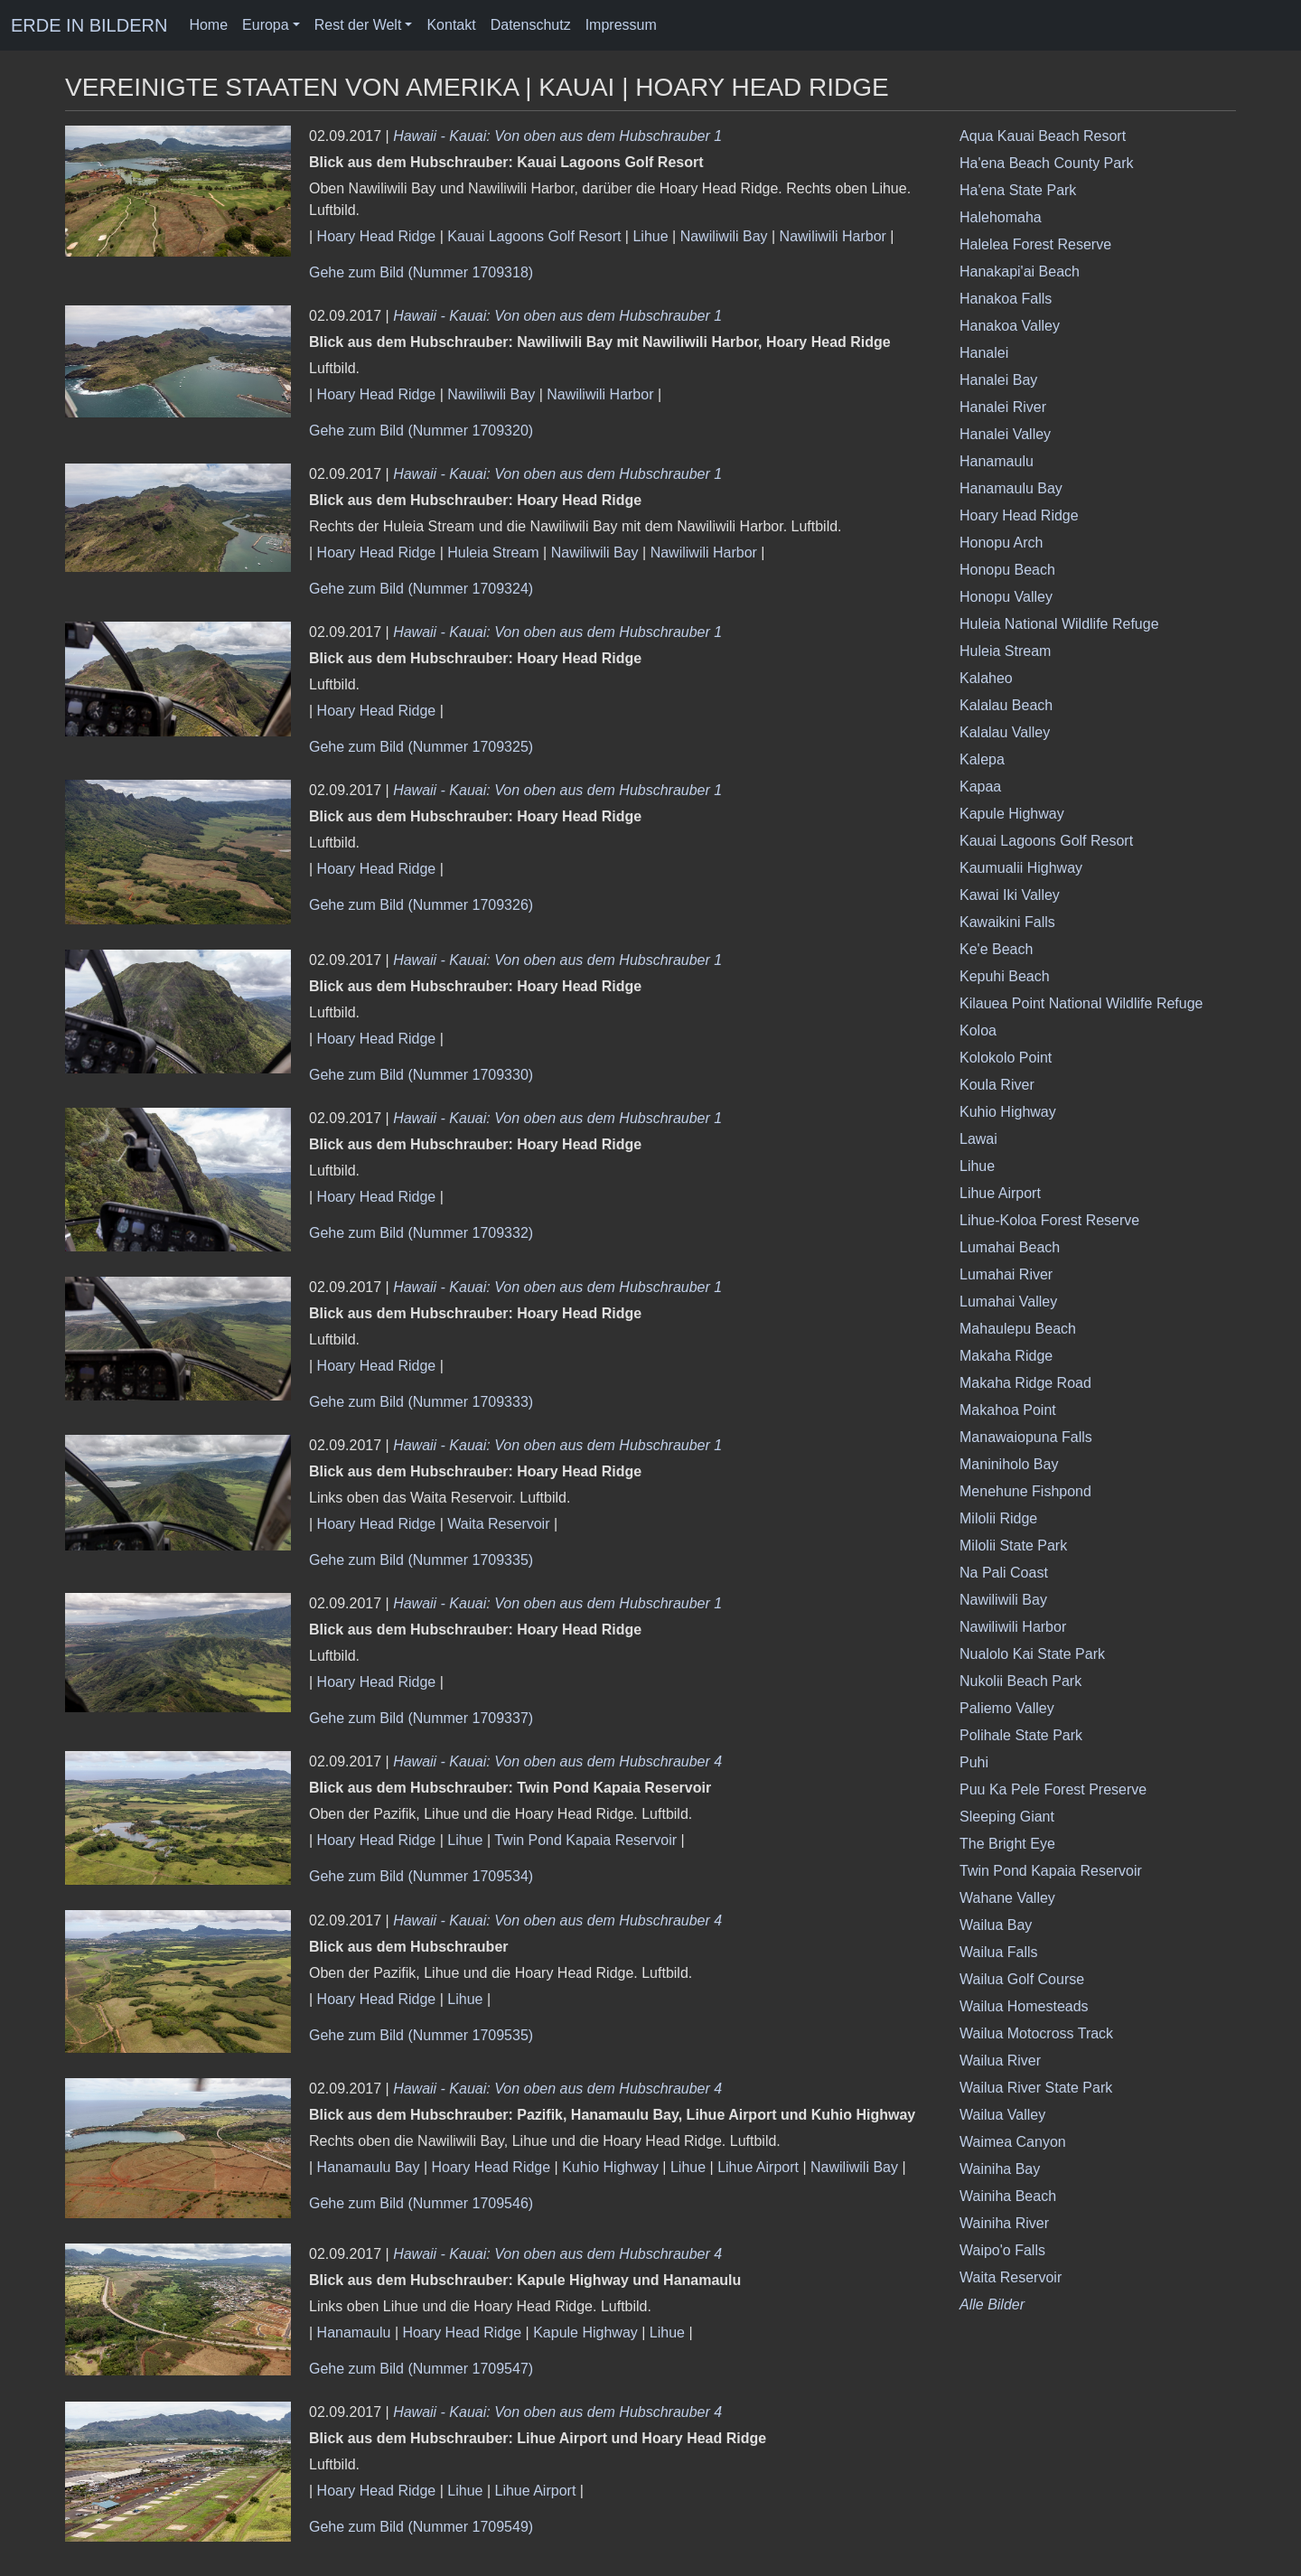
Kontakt (450, 25)
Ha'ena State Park (1017, 190)
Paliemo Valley (1006, 1708)
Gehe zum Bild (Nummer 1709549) (421, 2526)
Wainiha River (1004, 2223)
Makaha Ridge (1006, 1355)
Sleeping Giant (1006, 1816)
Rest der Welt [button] (358, 25)
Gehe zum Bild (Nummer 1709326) (421, 905)
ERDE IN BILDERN (89, 25)
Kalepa (982, 759)
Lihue (650, 236)
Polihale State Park (1020, 1735)
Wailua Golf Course (1021, 1979)
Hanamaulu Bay (368, 2167)
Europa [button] (265, 25)
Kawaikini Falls (1007, 922)
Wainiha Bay (999, 2169)
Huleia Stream (492, 552)
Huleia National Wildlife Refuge (1059, 624)
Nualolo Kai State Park (1032, 1654)
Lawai (978, 1139)
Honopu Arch (1001, 542)
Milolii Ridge (998, 1518)
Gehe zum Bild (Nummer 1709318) (421, 272)
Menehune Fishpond (1025, 1491)
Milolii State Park (1013, 1545)
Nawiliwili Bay (724, 236)
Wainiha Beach (1007, 2196)
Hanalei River (1002, 407)
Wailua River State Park (1035, 2087)
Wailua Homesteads (1024, 2006)
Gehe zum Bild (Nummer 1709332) (421, 1233)
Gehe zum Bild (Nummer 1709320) (421, 430)
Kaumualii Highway (1020, 868)
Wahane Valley (1007, 1898)
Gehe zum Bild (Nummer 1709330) (421, 1074)
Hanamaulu (354, 2332)
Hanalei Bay (998, 380)
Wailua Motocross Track (1036, 2033)
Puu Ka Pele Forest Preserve (1053, 1789)
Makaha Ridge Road (1025, 1383)
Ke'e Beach (996, 949)
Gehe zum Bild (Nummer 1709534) (421, 1876)
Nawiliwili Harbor (833, 236)
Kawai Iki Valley (1009, 895)
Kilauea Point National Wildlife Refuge (1081, 1003)
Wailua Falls (998, 1952)
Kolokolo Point (1005, 1057)
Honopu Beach (1007, 569)
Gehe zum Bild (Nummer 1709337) (421, 1718)
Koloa (978, 1030)
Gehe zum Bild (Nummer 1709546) (421, 2203)
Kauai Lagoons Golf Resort (534, 236)
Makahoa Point (1007, 1410)
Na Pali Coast (1003, 1572)
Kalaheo (986, 678)
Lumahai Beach (1009, 1247)
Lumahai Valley (1008, 1301)
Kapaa (980, 786)
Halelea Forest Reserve (1035, 244)
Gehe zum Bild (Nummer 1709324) (421, 588)
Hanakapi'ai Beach (1019, 271)
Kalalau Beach (1006, 705)
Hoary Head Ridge (376, 236)
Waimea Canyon (1012, 2142)
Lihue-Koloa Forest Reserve (1049, 1220)
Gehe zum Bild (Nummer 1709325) (421, 746)
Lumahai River (1006, 1274)
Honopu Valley (1006, 596)
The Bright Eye (1007, 1843)
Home (208, 25)
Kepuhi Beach (1004, 976)
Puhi (973, 1762)
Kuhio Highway (610, 2167)
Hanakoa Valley (1009, 325)
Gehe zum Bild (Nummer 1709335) (421, 1560)
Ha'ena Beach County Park (1046, 163)
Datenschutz (531, 25)
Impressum (621, 25)
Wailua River (1000, 2060)
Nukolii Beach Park (1020, 1681)
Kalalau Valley (1004, 732)
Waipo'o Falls (1002, 2250)
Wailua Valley (1002, 2114)
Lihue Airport (758, 2167)
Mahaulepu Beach (1017, 1328)
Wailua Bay (995, 1925)
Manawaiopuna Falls (1025, 1437)
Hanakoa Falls (1005, 298)
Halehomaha (1000, 217)
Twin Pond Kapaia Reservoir (585, 1840)
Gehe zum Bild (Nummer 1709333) (421, 1402)
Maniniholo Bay (1008, 1464)
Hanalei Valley (1005, 434)
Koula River (996, 1084)
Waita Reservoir (498, 1524)
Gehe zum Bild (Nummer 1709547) (421, 2368)
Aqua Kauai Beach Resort (1042, 136)
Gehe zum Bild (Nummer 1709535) (421, 2035)
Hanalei (983, 353)
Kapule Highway (585, 2332)
